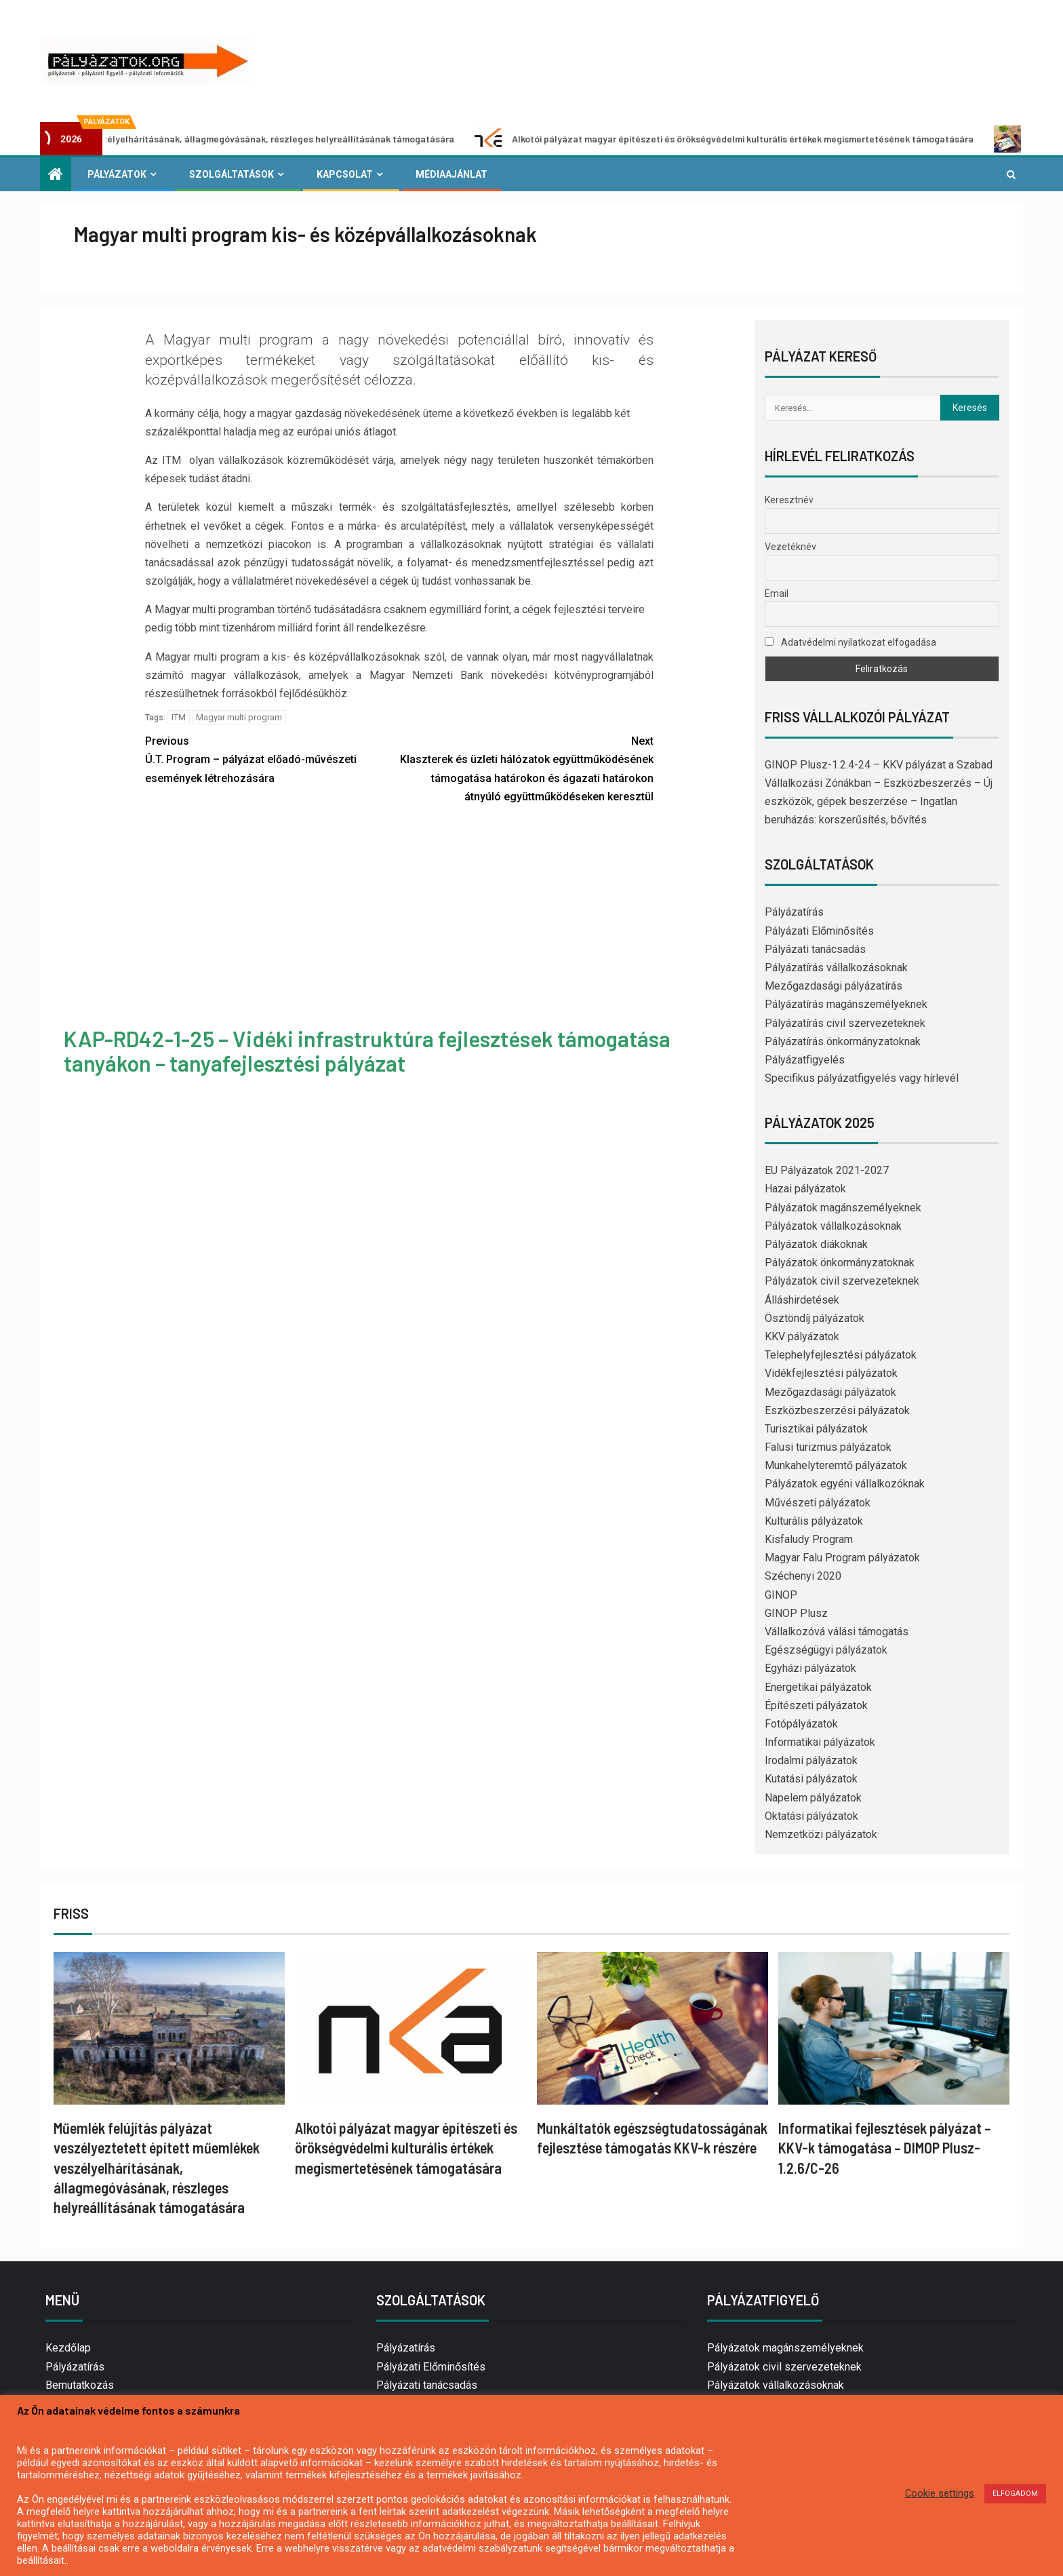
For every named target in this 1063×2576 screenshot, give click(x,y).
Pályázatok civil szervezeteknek (842, 1280)
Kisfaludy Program (809, 1539)
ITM (179, 717)
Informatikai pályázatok (820, 1742)
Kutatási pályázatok (811, 1778)
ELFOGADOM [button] (1015, 2493)
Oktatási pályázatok (811, 1816)
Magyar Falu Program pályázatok (842, 1557)
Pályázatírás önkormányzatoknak (843, 1041)
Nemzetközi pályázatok (821, 1834)
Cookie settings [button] (939, 2493)
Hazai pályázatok (805, 1188)
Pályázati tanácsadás (815, 949)
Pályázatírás (794, 911)
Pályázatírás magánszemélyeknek (846, 1004)
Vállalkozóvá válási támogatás (836, 1631)
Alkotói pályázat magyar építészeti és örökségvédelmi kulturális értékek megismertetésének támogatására (746, 139)
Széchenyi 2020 (803, 1575)
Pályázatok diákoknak (816, 1244)
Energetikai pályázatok (818, 1687)
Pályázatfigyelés (805, 1059)
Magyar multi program (239, 717)
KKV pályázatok (802, 1336)
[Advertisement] (399, 918)
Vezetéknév (790, 546)
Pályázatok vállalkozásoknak (833, 1225)
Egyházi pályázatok (810, 1668)
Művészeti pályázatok (817, 1502)
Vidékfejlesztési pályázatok (831, 1373)
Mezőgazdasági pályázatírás (833, 985)
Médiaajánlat (451, 174)
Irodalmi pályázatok (811, 1760)
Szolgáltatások (231, 174)
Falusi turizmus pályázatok (828, 1447)
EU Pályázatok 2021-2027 (827, 1170)
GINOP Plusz (796, 1613)
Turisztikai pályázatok (816, 1428)
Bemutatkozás (79, 2385)
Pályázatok (116, 174)
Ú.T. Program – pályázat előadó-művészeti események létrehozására (272, 758)
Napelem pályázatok (813, 1797)
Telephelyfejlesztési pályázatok (841, 1354)
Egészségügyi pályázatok (826, 1649)
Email (776, 593)
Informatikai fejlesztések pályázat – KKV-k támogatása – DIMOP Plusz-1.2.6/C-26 (884, 2148)
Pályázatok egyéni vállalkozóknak (845, 1483)
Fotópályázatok (801, 1723)
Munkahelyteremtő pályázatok (836, 1465)
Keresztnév (789, 499)
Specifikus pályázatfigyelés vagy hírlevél (862, 1078)
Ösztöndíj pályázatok (814, 1318)
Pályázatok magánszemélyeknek (843, 1207)
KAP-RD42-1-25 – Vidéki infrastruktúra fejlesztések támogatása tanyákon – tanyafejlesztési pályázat (367, 1050)
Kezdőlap (68, 2347)
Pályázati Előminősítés (819, 930)
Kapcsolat (345, 174)
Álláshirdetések (802, 1299)
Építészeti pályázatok (816, 1705)
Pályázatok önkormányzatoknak (840, 1262)
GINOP (781, 1594)
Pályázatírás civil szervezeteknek (845, 1023)
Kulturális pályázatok (814, 1521)
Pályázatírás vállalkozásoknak (836, 967)
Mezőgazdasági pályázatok (830, 1392)
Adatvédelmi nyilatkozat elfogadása (850, 642)
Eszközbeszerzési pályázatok (837, 1410)
